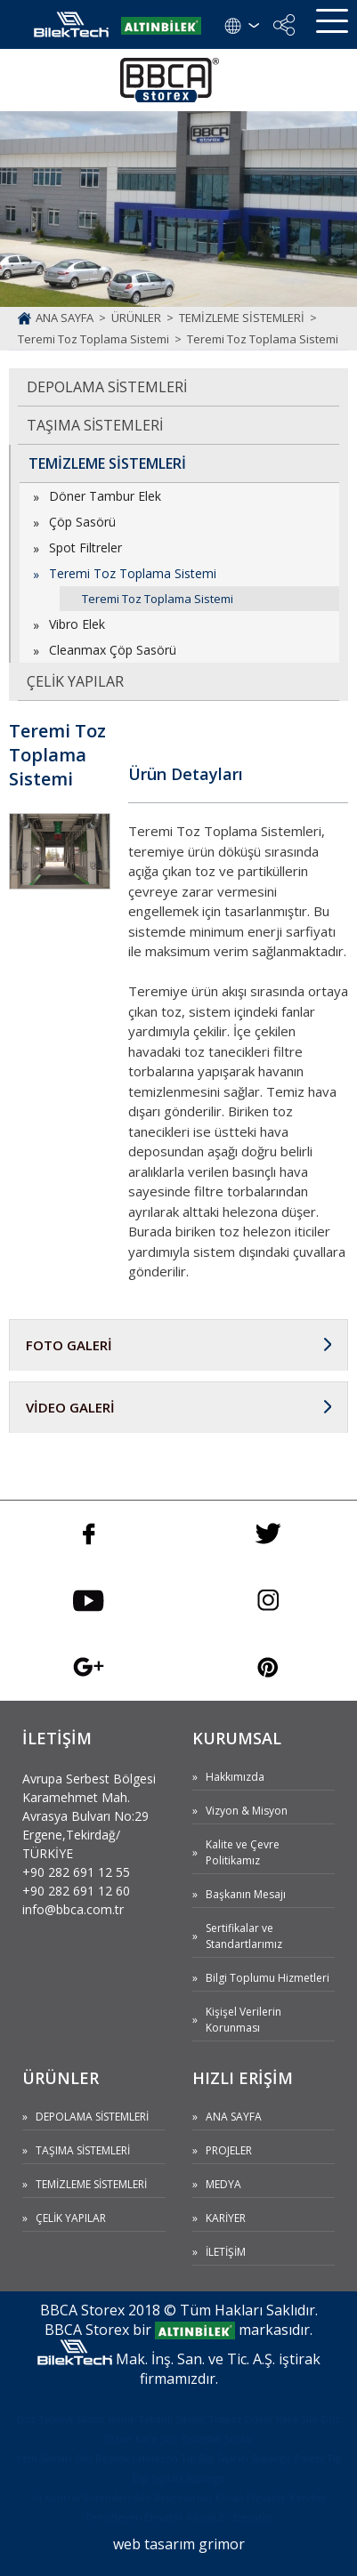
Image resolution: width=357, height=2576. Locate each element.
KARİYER (226, 2218)
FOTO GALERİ (69, 1345)
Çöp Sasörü (82, 521)
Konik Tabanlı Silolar (157, 2419)
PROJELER (229, 2150)
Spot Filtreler (85, 547)
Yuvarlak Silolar (217, 2438)
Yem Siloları (43, 2458)
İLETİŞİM (226, 2251)
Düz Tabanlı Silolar (61, 2419)
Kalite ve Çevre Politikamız (243, 1852)
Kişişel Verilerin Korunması (243, 2019)
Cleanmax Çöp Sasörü (112, 649)
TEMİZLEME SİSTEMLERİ (107, 463)
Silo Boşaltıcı (105, 2458)
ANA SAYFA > (73, 318)
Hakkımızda (235, 1776)
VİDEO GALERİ (70, 1407)
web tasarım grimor (179, 2544)
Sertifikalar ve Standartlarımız (244, 1936)
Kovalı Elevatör (250, 2497)
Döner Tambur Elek (105, 495)
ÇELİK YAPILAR (75, 681)
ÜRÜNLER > (145, 318)
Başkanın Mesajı (246, 1894)
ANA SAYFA (234, 2116)
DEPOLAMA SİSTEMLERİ (107, 387)
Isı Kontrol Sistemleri (81, 2497)
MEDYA (223, 2184)
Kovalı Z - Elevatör (229, 2517)
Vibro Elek (77, 624)
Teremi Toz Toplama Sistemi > (102, 339)
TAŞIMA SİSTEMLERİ (95, 425)
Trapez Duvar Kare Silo (263, 2419)
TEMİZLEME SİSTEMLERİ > (250, 318)
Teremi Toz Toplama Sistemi (262, 339)
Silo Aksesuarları (173, 2497)
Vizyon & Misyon (247, 1810)
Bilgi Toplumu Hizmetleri (267, 1977)
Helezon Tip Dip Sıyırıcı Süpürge (214, 2458)
